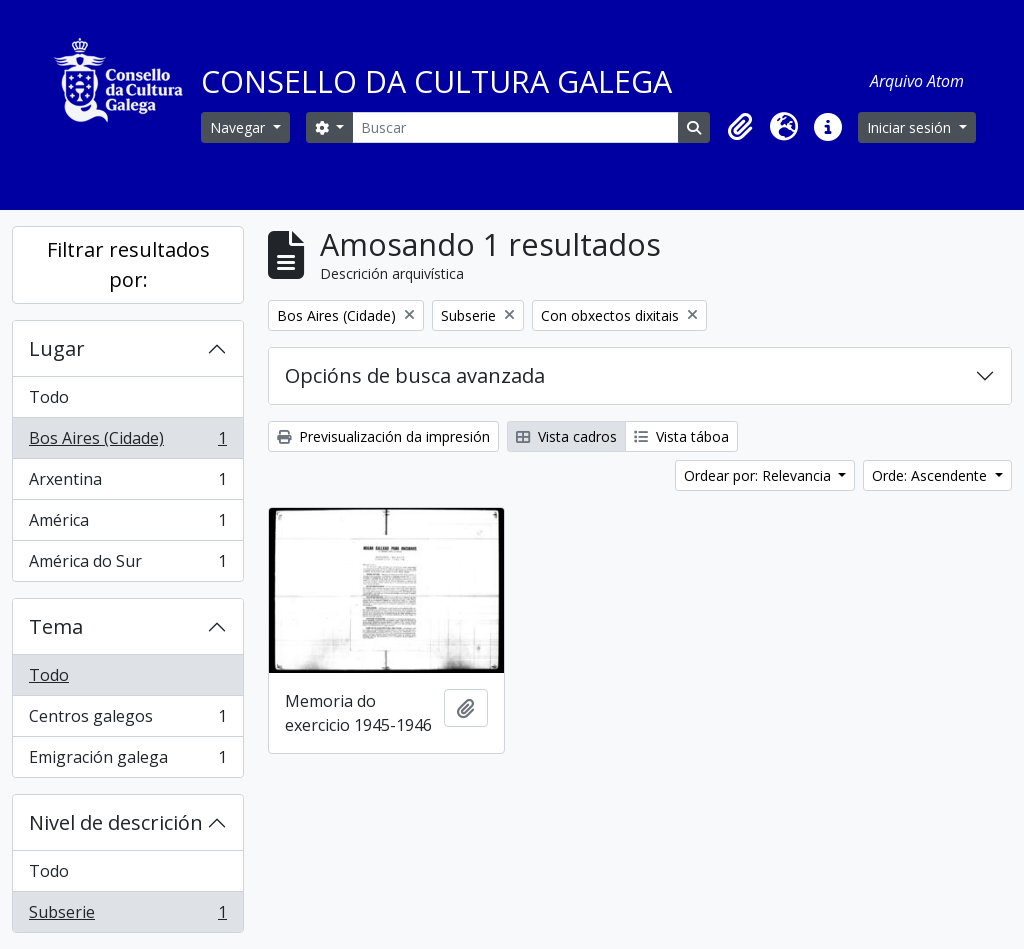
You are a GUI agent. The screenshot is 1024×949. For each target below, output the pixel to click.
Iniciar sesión (911, 127)
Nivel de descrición (116, 822)
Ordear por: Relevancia (759, 475)
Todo (49, 397)
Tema (56, 626)
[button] (740, 127)
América (127, 524)
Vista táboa (681, 436)
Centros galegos (127, 720)
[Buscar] (515, 127)
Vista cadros (566, 436)
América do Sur (127, 565)
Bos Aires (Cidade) (127, 442)
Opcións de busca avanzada (415, 375)
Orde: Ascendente (931, 475)
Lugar (57, 348)
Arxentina (127, 483)
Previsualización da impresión (383, 436)
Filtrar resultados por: (128, 264)
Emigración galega (127, 761)
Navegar (239, 127)
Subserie (127, 916)
